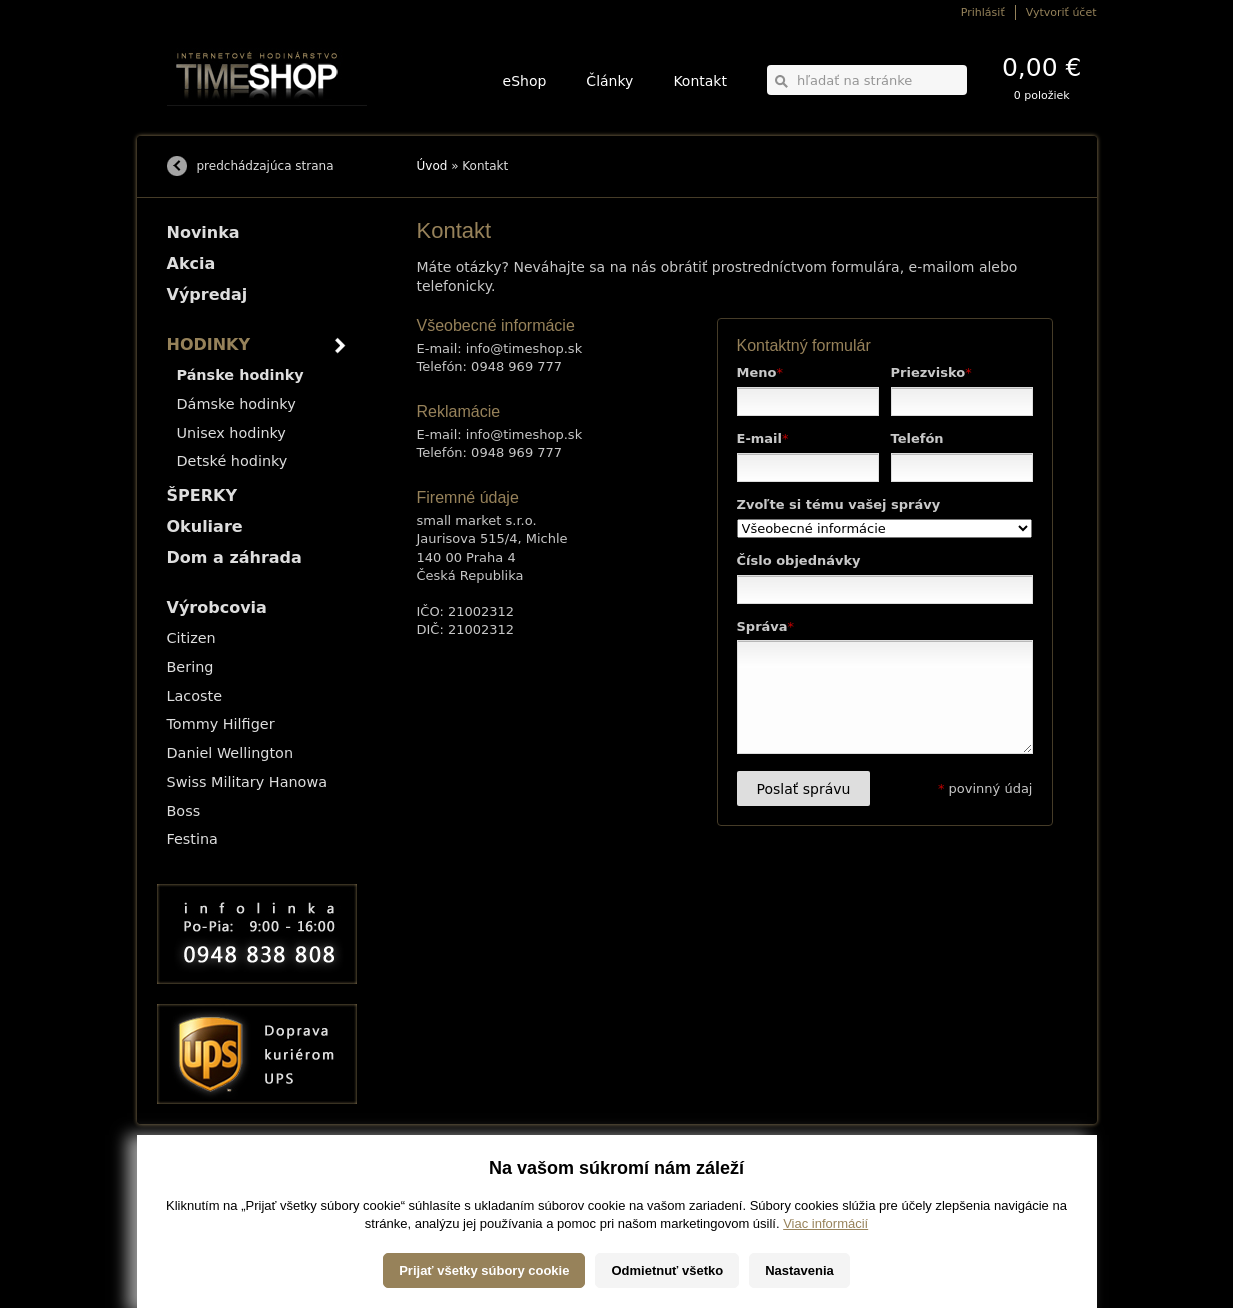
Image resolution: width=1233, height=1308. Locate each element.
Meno (760, 372)
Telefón (917, 438)
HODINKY (209, 344)
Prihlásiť (983, 12)
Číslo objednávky (799, 560)
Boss (184, 811)
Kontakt (700, 81)
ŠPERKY (202, 495)
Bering (190, 667)
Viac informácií (825, 1275)
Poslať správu (804, 789)
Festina (192, 839)
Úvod (432, 166)
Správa (766, 626)
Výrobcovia (217, 607)
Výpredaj (207, 294)
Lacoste (195, 696)
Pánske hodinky (240, 375)
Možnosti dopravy (206, 1177)
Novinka (203, 232)
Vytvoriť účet (1061, 12)
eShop (525, 81)
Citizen (191, 638)
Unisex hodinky (231, 433)
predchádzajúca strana (265, 166)
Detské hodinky (232, 461)
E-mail (763, 438)
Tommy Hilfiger (221, 724)
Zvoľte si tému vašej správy (839, 504)
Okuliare (205, 526)
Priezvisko (931, 372)
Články (609, 81)
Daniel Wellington (230, 753)
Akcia (191, 263)
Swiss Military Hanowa (247, 782)
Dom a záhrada (234, 557)
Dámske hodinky (236, 404)
